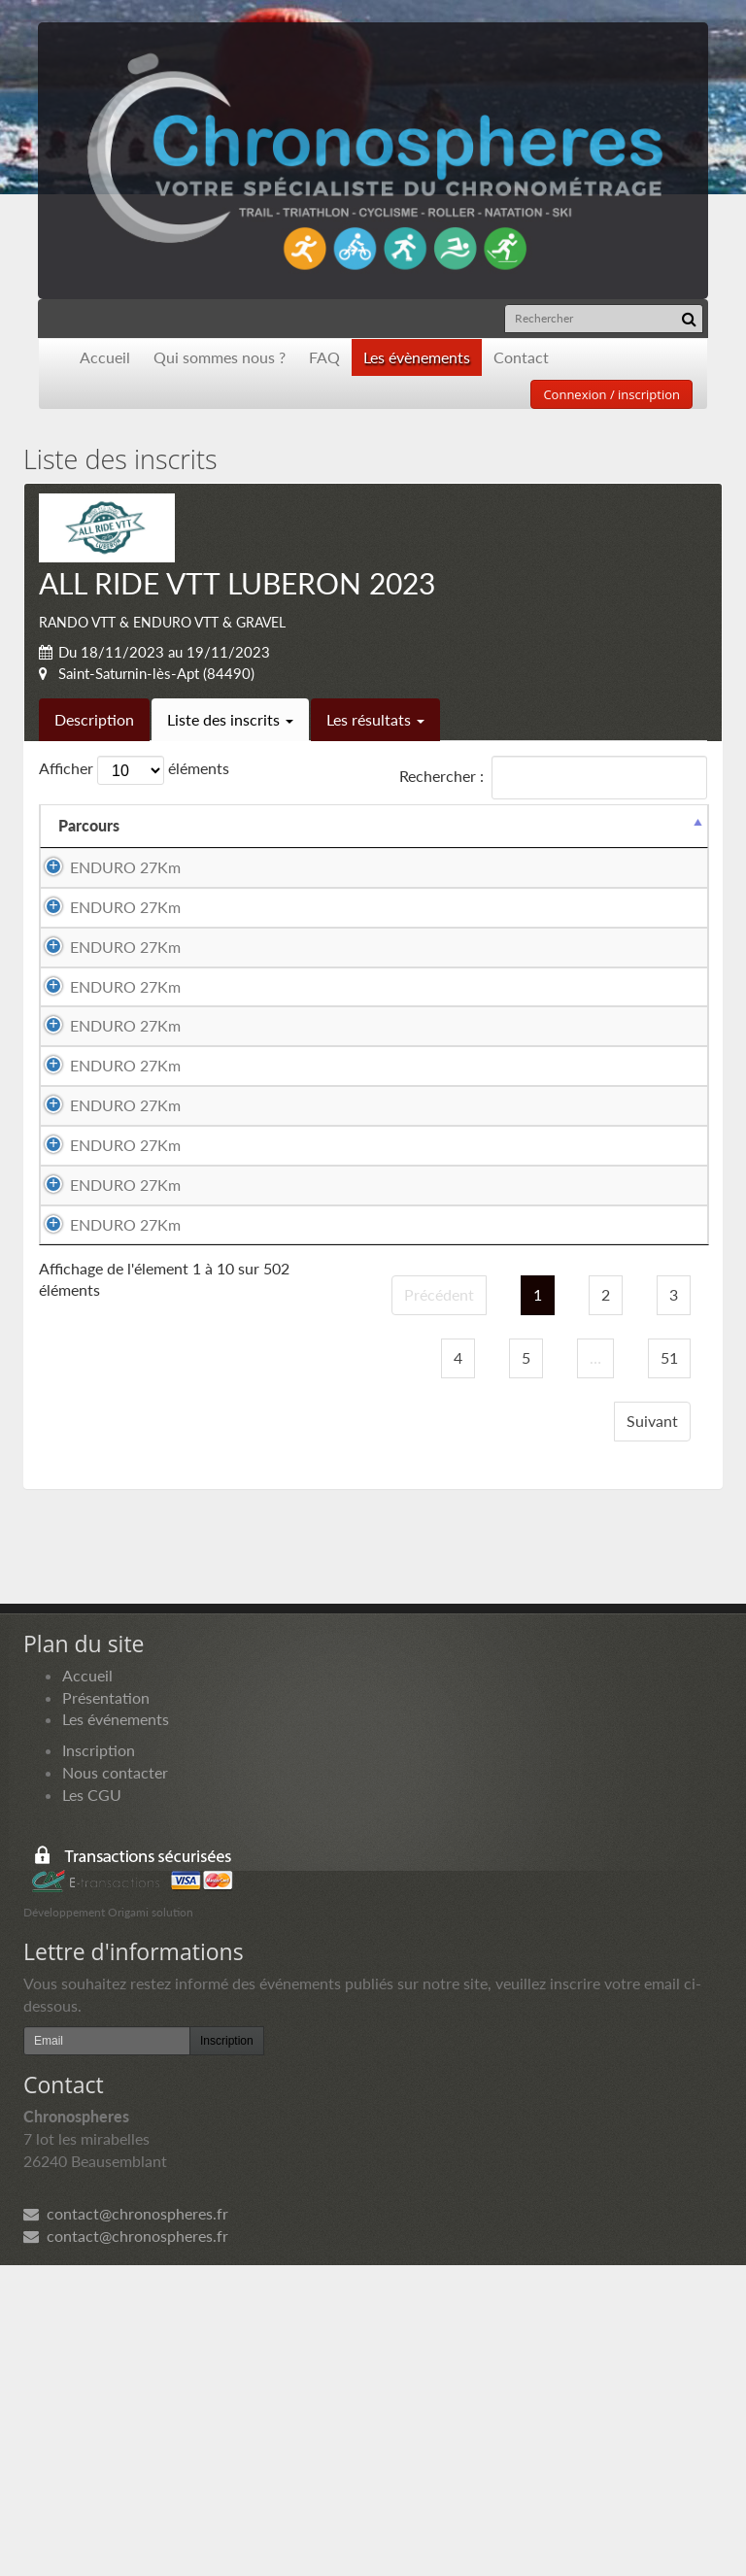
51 (669, 1668)
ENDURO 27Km (125, 867)
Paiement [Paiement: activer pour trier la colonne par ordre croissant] (580, 825)
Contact (521, 357)
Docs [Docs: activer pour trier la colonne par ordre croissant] (670, 825)
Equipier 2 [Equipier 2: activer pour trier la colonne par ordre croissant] (473, 825)
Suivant (652, 1731)
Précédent (439, 1605)
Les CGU (91, 2105)
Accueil (105, 357)
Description (94, 719)
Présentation (106, 2007)
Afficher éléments (134, 770)
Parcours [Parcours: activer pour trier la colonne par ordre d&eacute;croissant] (88, 825)
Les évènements (416, 357)
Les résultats (375, 719)
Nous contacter (115, 2083)
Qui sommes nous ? (219, 357)
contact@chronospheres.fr (125, 2524)
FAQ (324, 357)
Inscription (98, 2060)
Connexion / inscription (611, 394)
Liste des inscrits (230, 719)
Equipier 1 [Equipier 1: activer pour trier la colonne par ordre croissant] (271, 825)
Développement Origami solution (108, 2223)
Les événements (115, 2029)
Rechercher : (553, 777)
